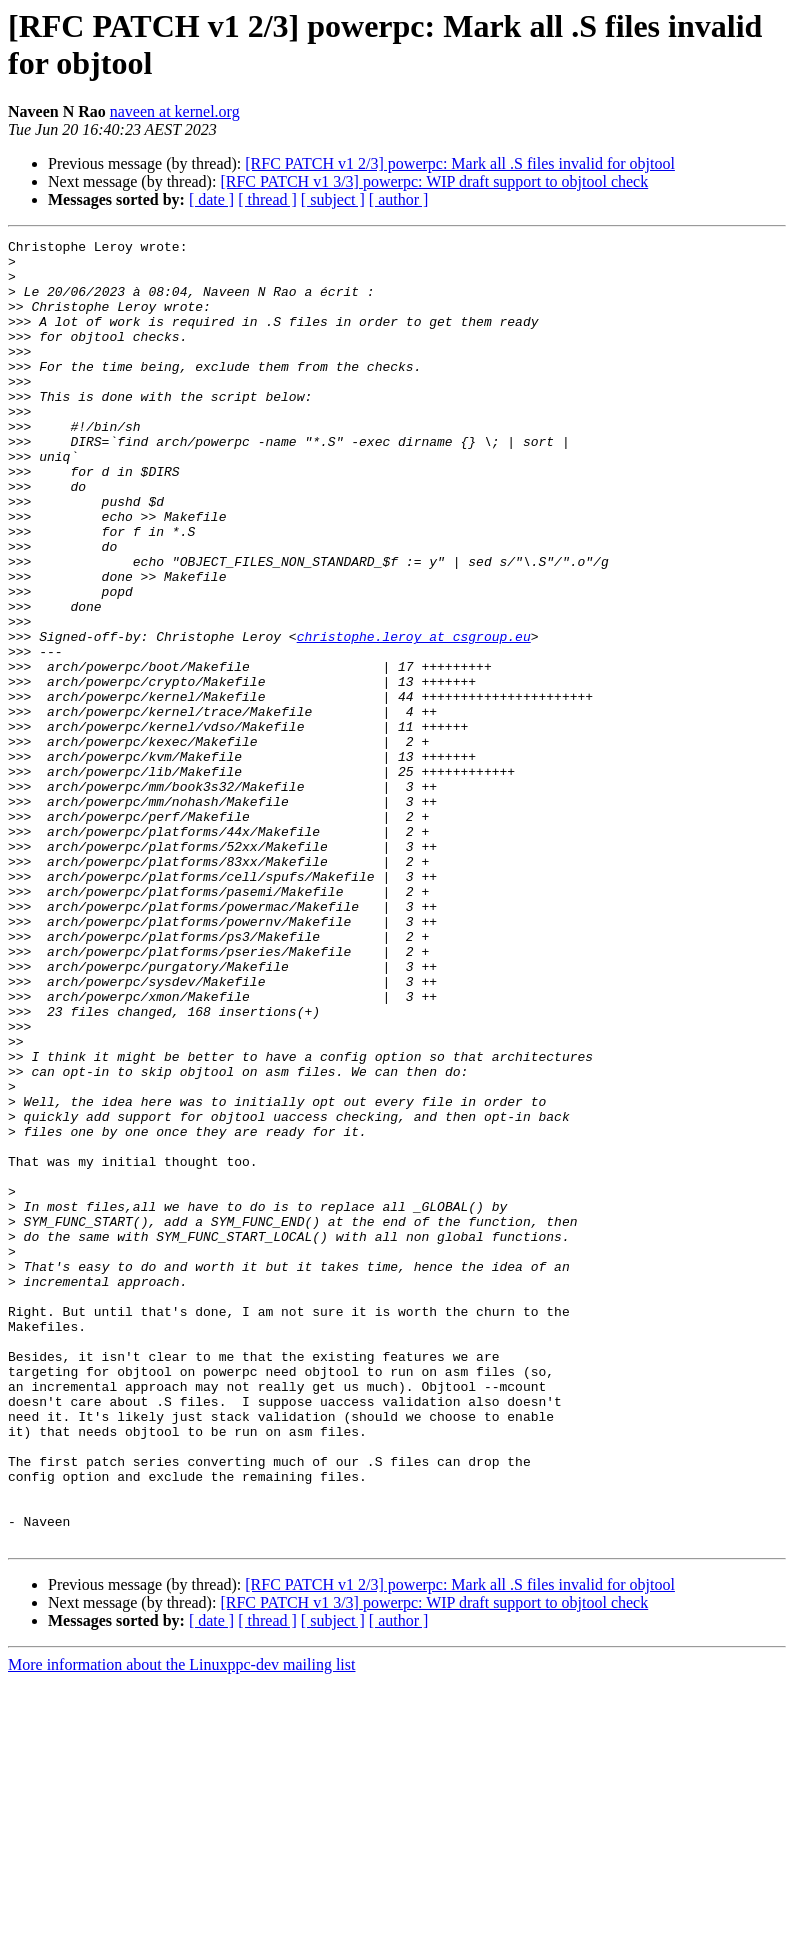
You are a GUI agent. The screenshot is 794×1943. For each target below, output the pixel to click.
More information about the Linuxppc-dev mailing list (181, 1925)
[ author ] (399, 199)
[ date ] (211, 199)
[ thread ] (267, 199)
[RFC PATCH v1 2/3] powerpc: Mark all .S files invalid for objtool (460, 163)
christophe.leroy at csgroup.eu (414, 717)
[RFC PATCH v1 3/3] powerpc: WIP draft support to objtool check (434, 181)
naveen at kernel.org (175, 111)
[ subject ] (333, 199)
